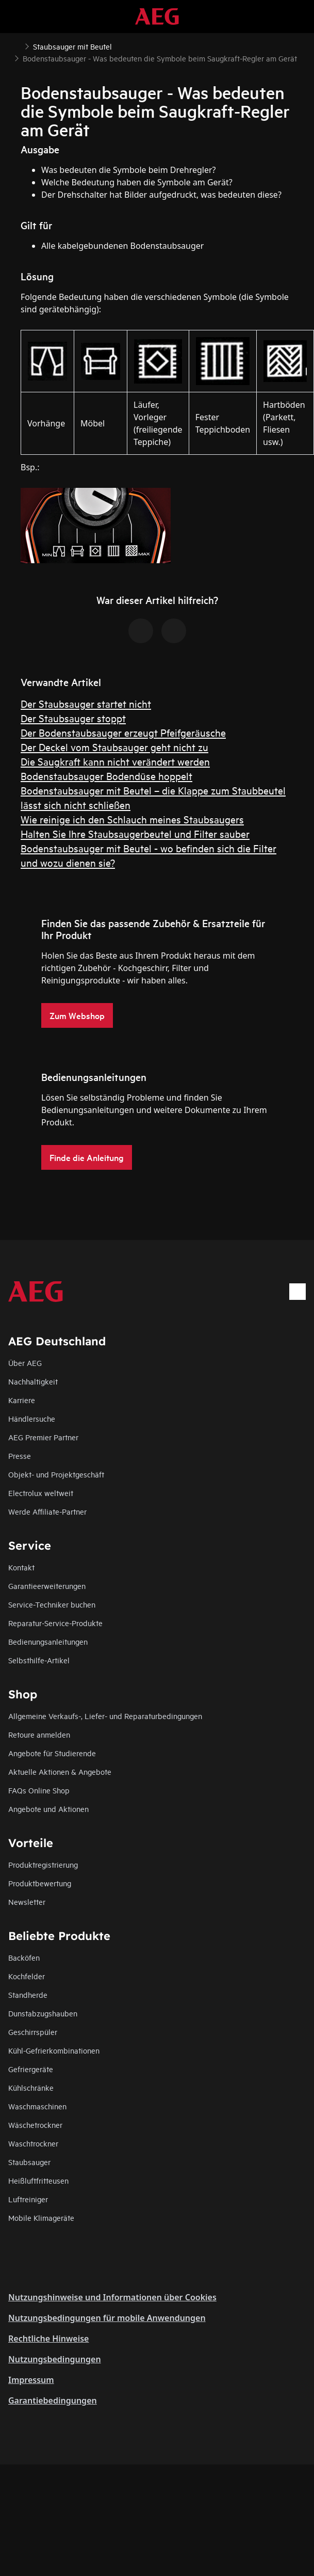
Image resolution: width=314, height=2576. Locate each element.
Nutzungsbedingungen (54, 2359)
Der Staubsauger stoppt (73, 717)
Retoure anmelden (39, 1734)
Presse (19, 1455)
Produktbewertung (39, 1883)
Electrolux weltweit (40, 1493)
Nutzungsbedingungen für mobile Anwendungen (107, 2318)
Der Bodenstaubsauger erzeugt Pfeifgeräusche (123, 732)
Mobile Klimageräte (41, 2217)
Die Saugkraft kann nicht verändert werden (115, 761)
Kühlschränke (31, 2087)
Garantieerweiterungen (47, 1586)
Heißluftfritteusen (38, 2180)
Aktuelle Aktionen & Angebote (59, 1771)
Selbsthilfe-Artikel (39, 1660)
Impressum (31, 2380)
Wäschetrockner (35, 2124)
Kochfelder (26, 1976)
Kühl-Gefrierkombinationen (54, 2050)
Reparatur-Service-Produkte (55, 1623)
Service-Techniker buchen (51, 1604)
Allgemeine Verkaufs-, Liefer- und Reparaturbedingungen (105, 1716)
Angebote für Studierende (52, 1753)
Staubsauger (29, 2162)
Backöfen (24, 1957)
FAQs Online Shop (39, 1790)
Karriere (21, 1400)
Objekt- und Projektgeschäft (56, 1474)
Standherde (27, 1994)
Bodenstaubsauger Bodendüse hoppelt (106, 775)
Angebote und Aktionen (48, 1809)
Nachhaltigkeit (33, 1381)
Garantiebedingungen (52, 2400)
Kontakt (21, 1567)
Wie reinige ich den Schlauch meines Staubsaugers (132, 819)
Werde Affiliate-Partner (47, 1511)
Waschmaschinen (37, 2106)
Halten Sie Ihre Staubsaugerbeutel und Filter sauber (135, 833)
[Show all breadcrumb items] (16, 45)
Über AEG (25, 1362)
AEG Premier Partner (43, 1437)
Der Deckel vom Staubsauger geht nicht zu (114, 746)
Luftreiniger (28, 2199)
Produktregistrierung (43, 1864)
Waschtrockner (33, 2143)
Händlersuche (31, 1418)
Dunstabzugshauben (42, 2013)
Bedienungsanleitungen (48, 1641)
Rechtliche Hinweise (48, 2338)
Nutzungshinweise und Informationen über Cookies (112, 2297)
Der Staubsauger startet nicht (86, 703)
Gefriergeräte (30, 2069)
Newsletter (26, 1901)
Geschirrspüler (32, 2032)
